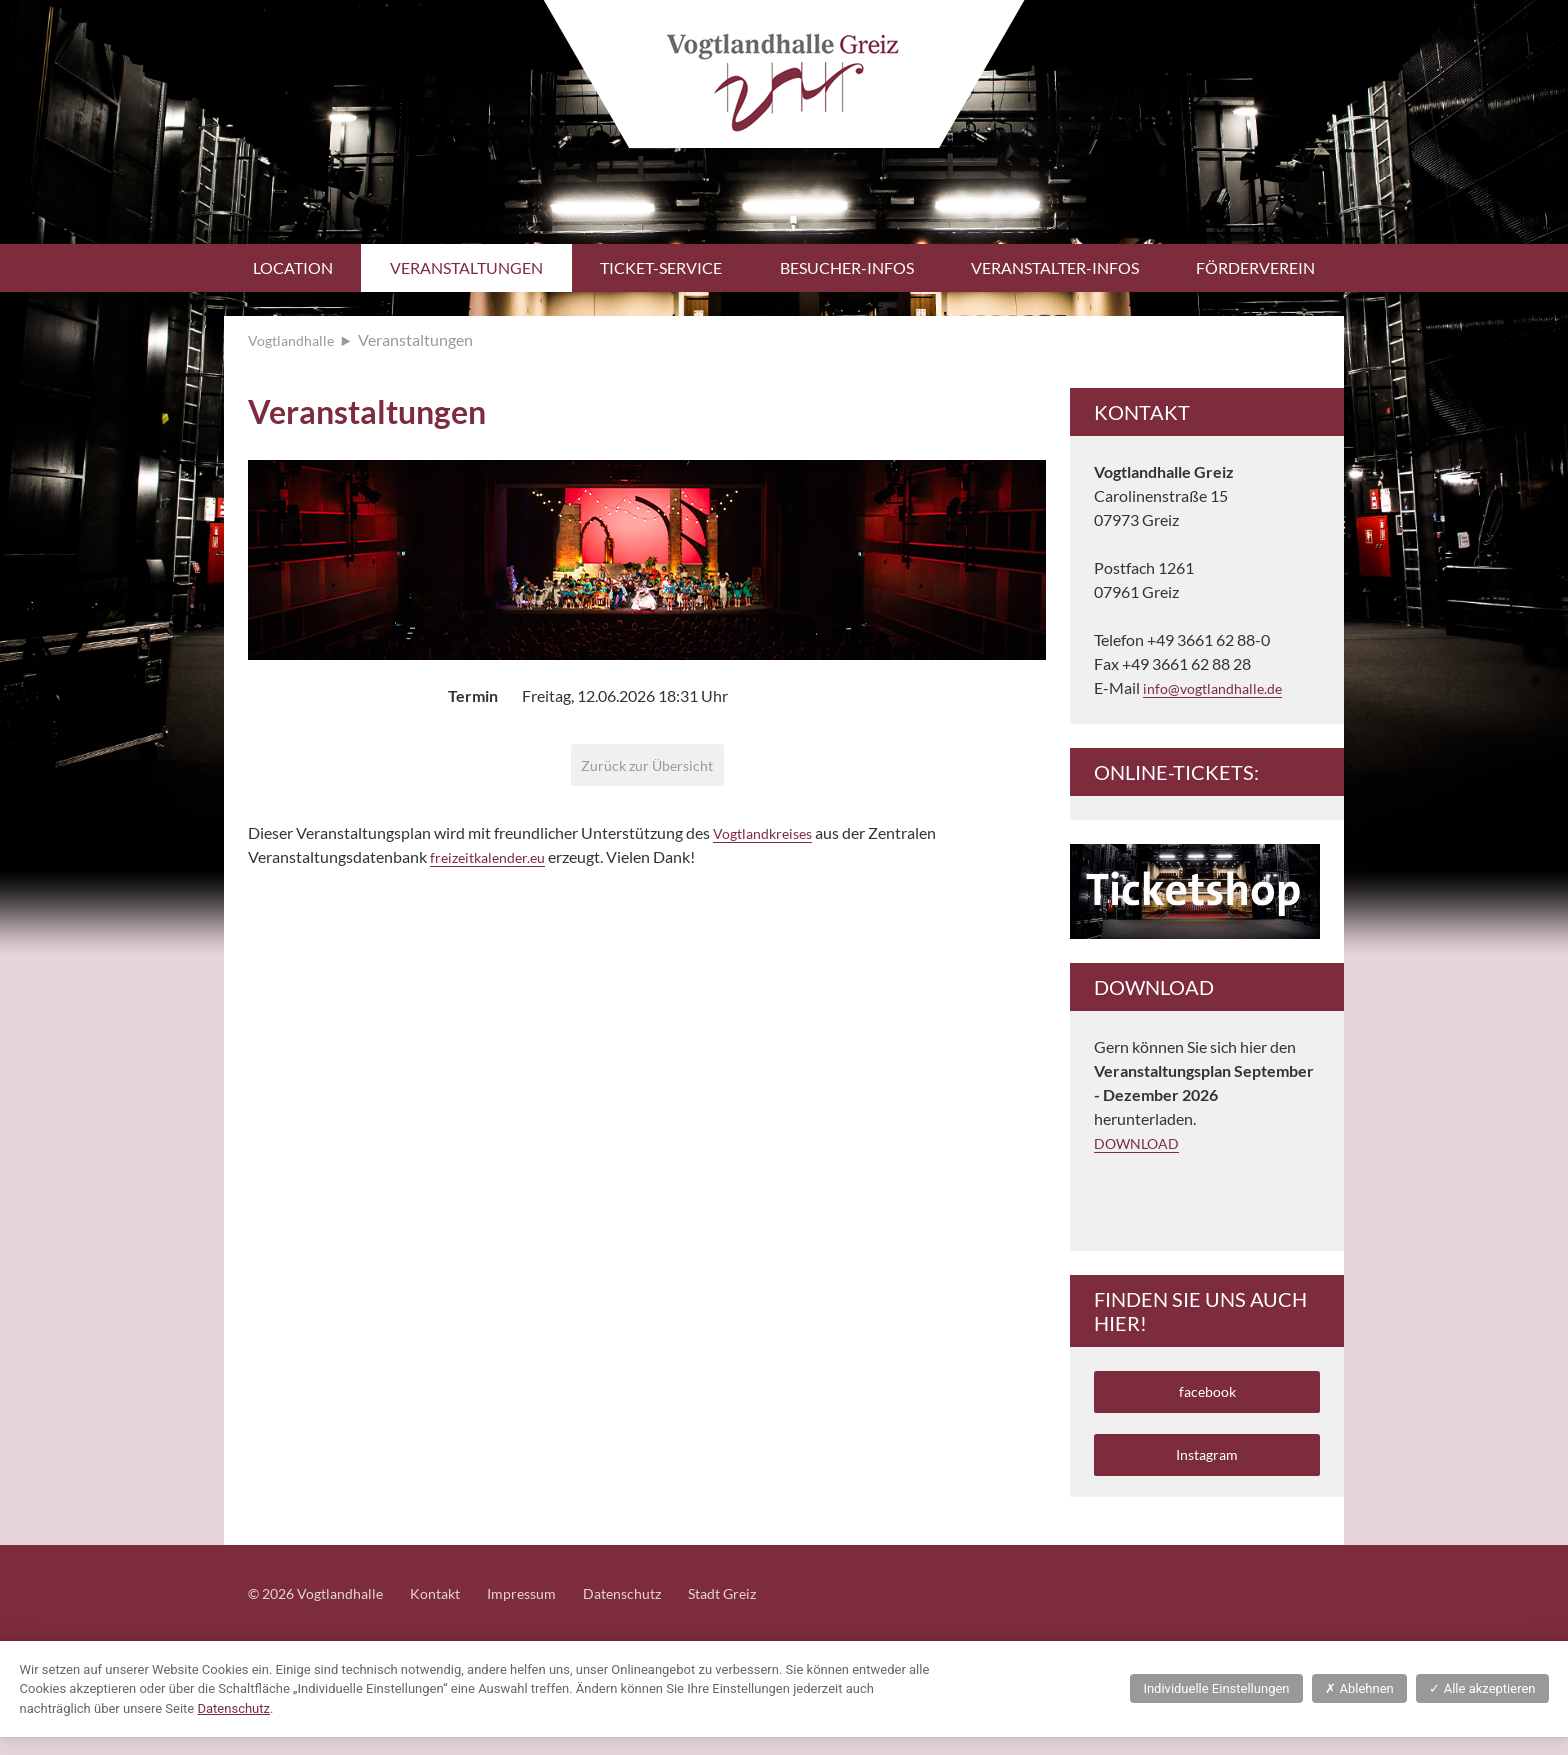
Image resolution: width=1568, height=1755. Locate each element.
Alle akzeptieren (1482, 1706)
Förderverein (1255, 267)
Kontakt (454, 1610)
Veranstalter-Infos (1055, 267)
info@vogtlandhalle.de (1220, 687)
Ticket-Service (661, 267)
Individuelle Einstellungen (1216, 1706)
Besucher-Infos (847, 267)
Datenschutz (658, 1610)
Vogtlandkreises (768, 839)
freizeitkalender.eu (493, 863)
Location (293, 267)
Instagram (1207, 1466)
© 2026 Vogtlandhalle (323, 1610)
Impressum (548, 1610)
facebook (1207, 1394)
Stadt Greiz (767, 1610)
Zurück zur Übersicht (647, 767)
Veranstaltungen (466, 267)
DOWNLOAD (1142, 1142)
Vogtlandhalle (296, 339)
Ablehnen (1359, 1706)
